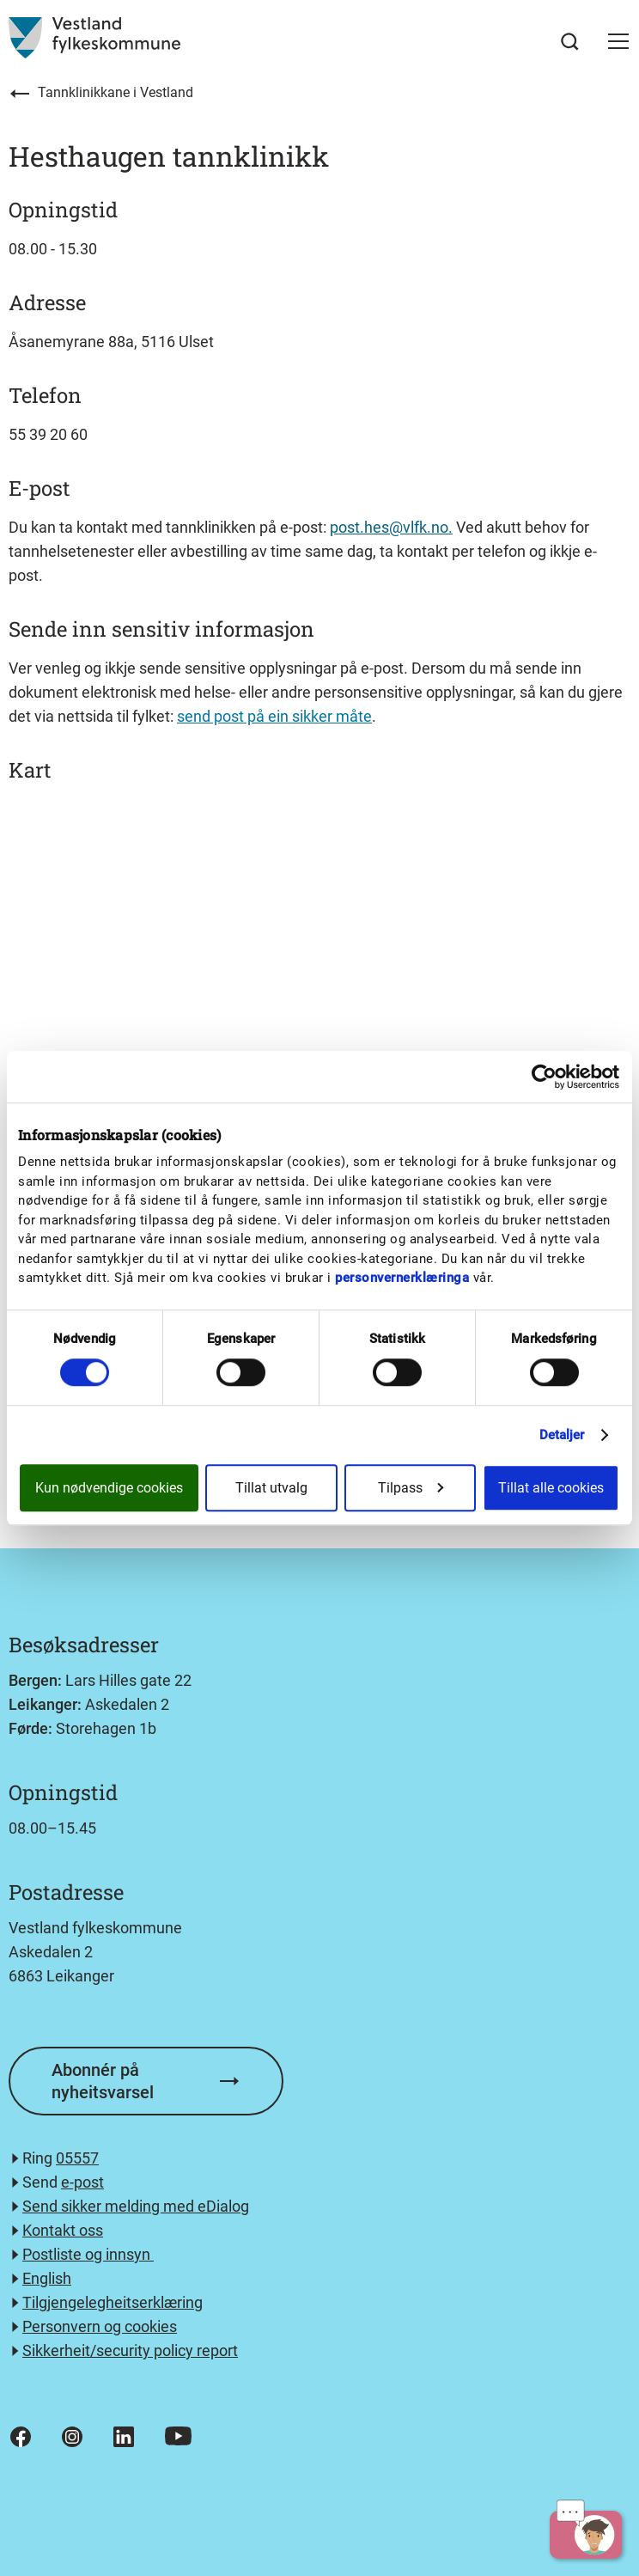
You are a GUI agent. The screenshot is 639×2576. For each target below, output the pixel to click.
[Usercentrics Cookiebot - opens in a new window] (544, 1077)
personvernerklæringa (402, 1277)
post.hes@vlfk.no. (391, 527)
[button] (618, 41)
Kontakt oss (62, 2230)
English (46, 2278)
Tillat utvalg (271, 1488)
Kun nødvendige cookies (109, 1488)
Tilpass (410, 1488)
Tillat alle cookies (551, 1488)
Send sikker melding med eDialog (135, 2206)
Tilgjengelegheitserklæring (112, 2302)
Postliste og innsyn (88, 2254)
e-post (82, 2182)
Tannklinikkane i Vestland (115, 92)
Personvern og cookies (99, 2326)
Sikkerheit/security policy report (130, 2350)
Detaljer (562, 1435)
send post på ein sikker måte (274, 716)
